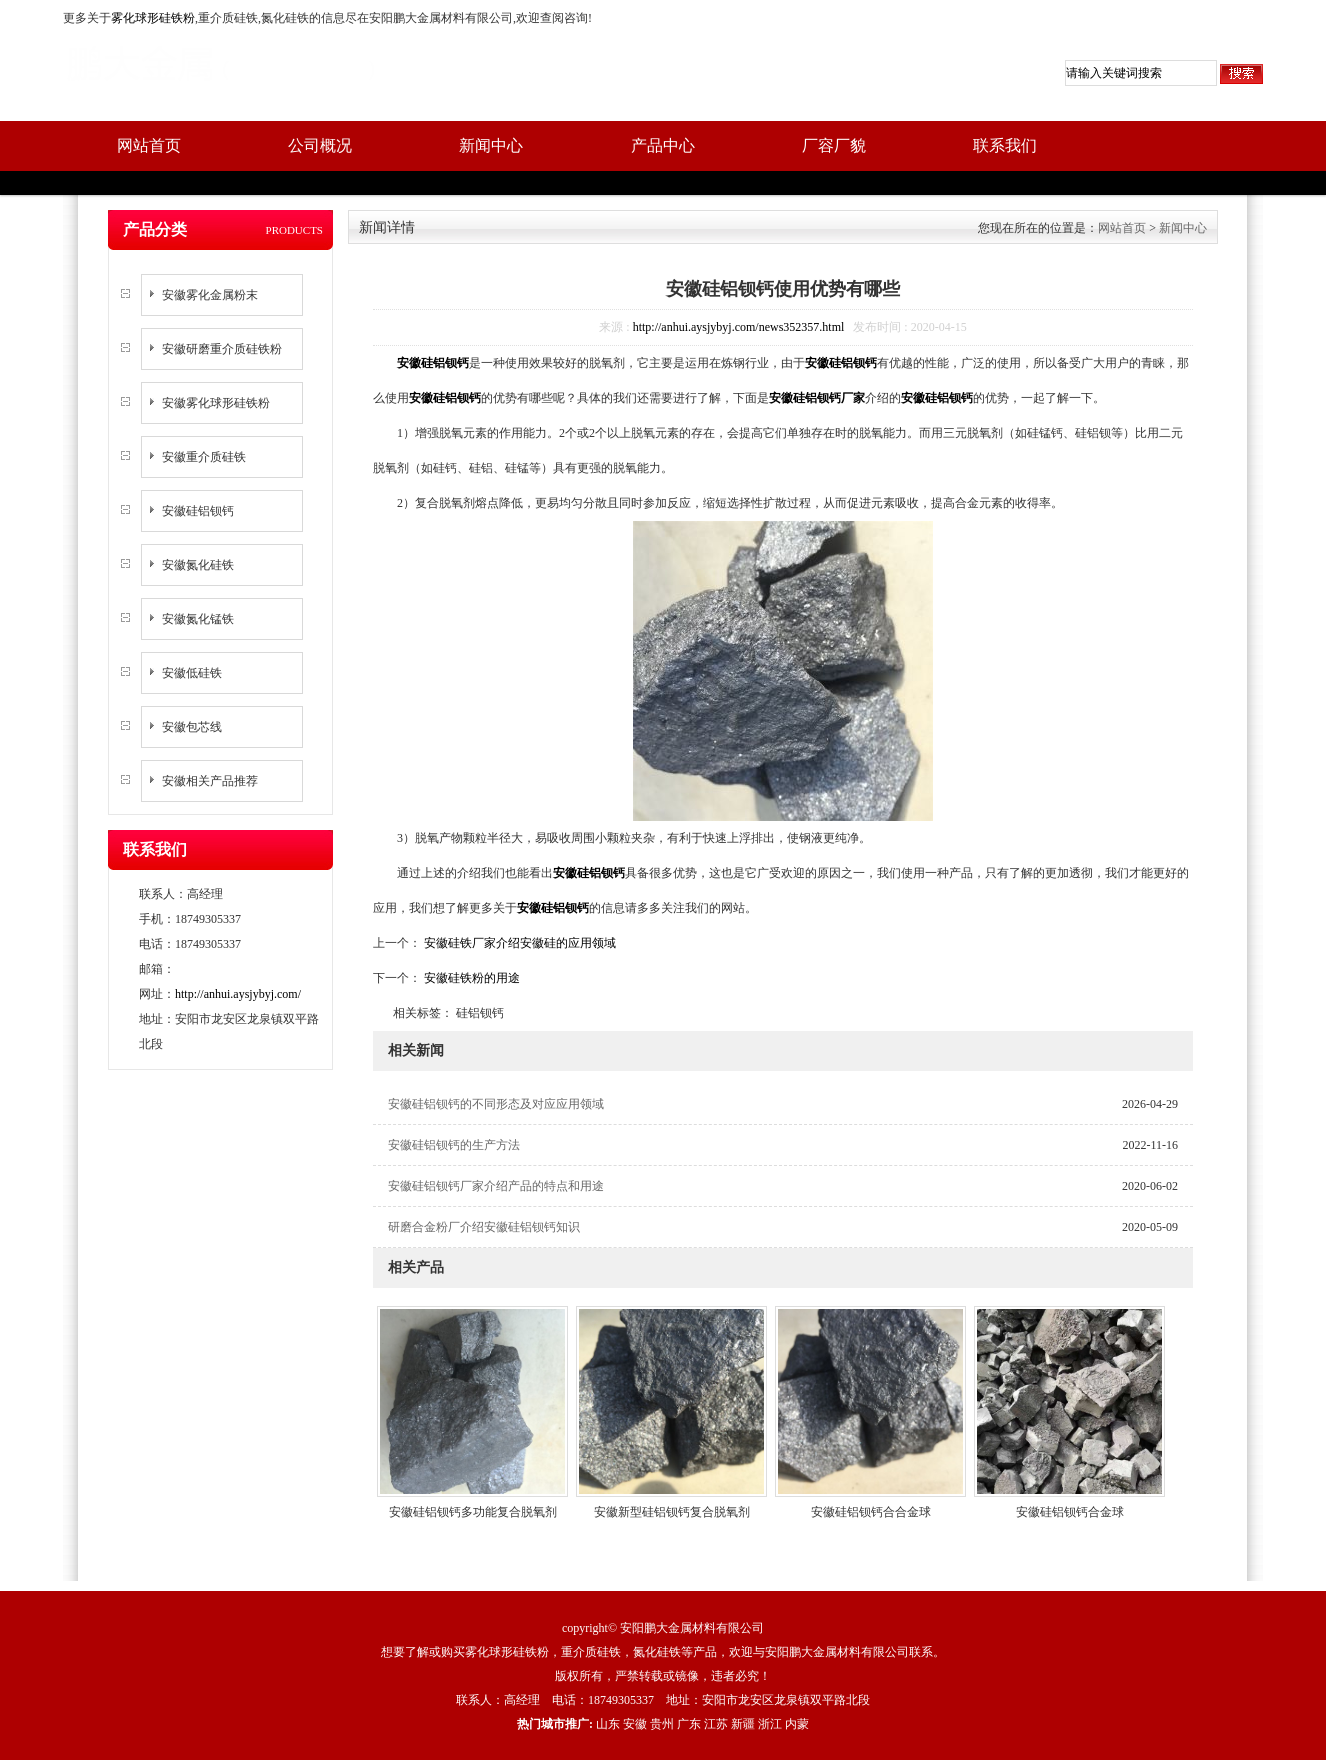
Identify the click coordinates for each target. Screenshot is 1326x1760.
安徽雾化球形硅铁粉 (216, 403)
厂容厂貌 (834, 145)
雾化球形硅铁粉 (153, 18)
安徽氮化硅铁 (198, 565)
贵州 (662, 1724)
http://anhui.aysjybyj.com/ (238, 994)
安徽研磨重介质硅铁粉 (222, 349)
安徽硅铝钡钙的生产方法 (454, 1145)
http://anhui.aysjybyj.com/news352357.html (739, 327)
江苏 (716, 1724)
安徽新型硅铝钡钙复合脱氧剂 (672, 1512)
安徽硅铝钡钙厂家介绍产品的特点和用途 (496, 1186)
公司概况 (320, 145)
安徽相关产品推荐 (210, 781)
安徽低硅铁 (192, 673)
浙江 (770, 1724)
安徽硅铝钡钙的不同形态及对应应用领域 (496, 1104)
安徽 (635, 1724)
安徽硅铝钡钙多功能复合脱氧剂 (473, 1512)
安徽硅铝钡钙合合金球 (871, 1512)
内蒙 (797, 1724)
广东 (689, 1724)
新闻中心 (491, 145)
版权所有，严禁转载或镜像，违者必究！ (663, 1676)
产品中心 (663, 145)
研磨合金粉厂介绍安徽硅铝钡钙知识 (484, 1227)
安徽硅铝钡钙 (198, 511)
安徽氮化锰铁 (198, 619)
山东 (608, 1724)
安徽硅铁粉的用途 (470, 978)
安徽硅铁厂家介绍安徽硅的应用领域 (518, 943)
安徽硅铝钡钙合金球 (1070, 1512)
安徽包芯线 (192, 727)
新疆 (743, 1724)
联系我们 (1005, 145)
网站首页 (149, 145)
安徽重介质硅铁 (204, 457)
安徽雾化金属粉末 (210, 295)
